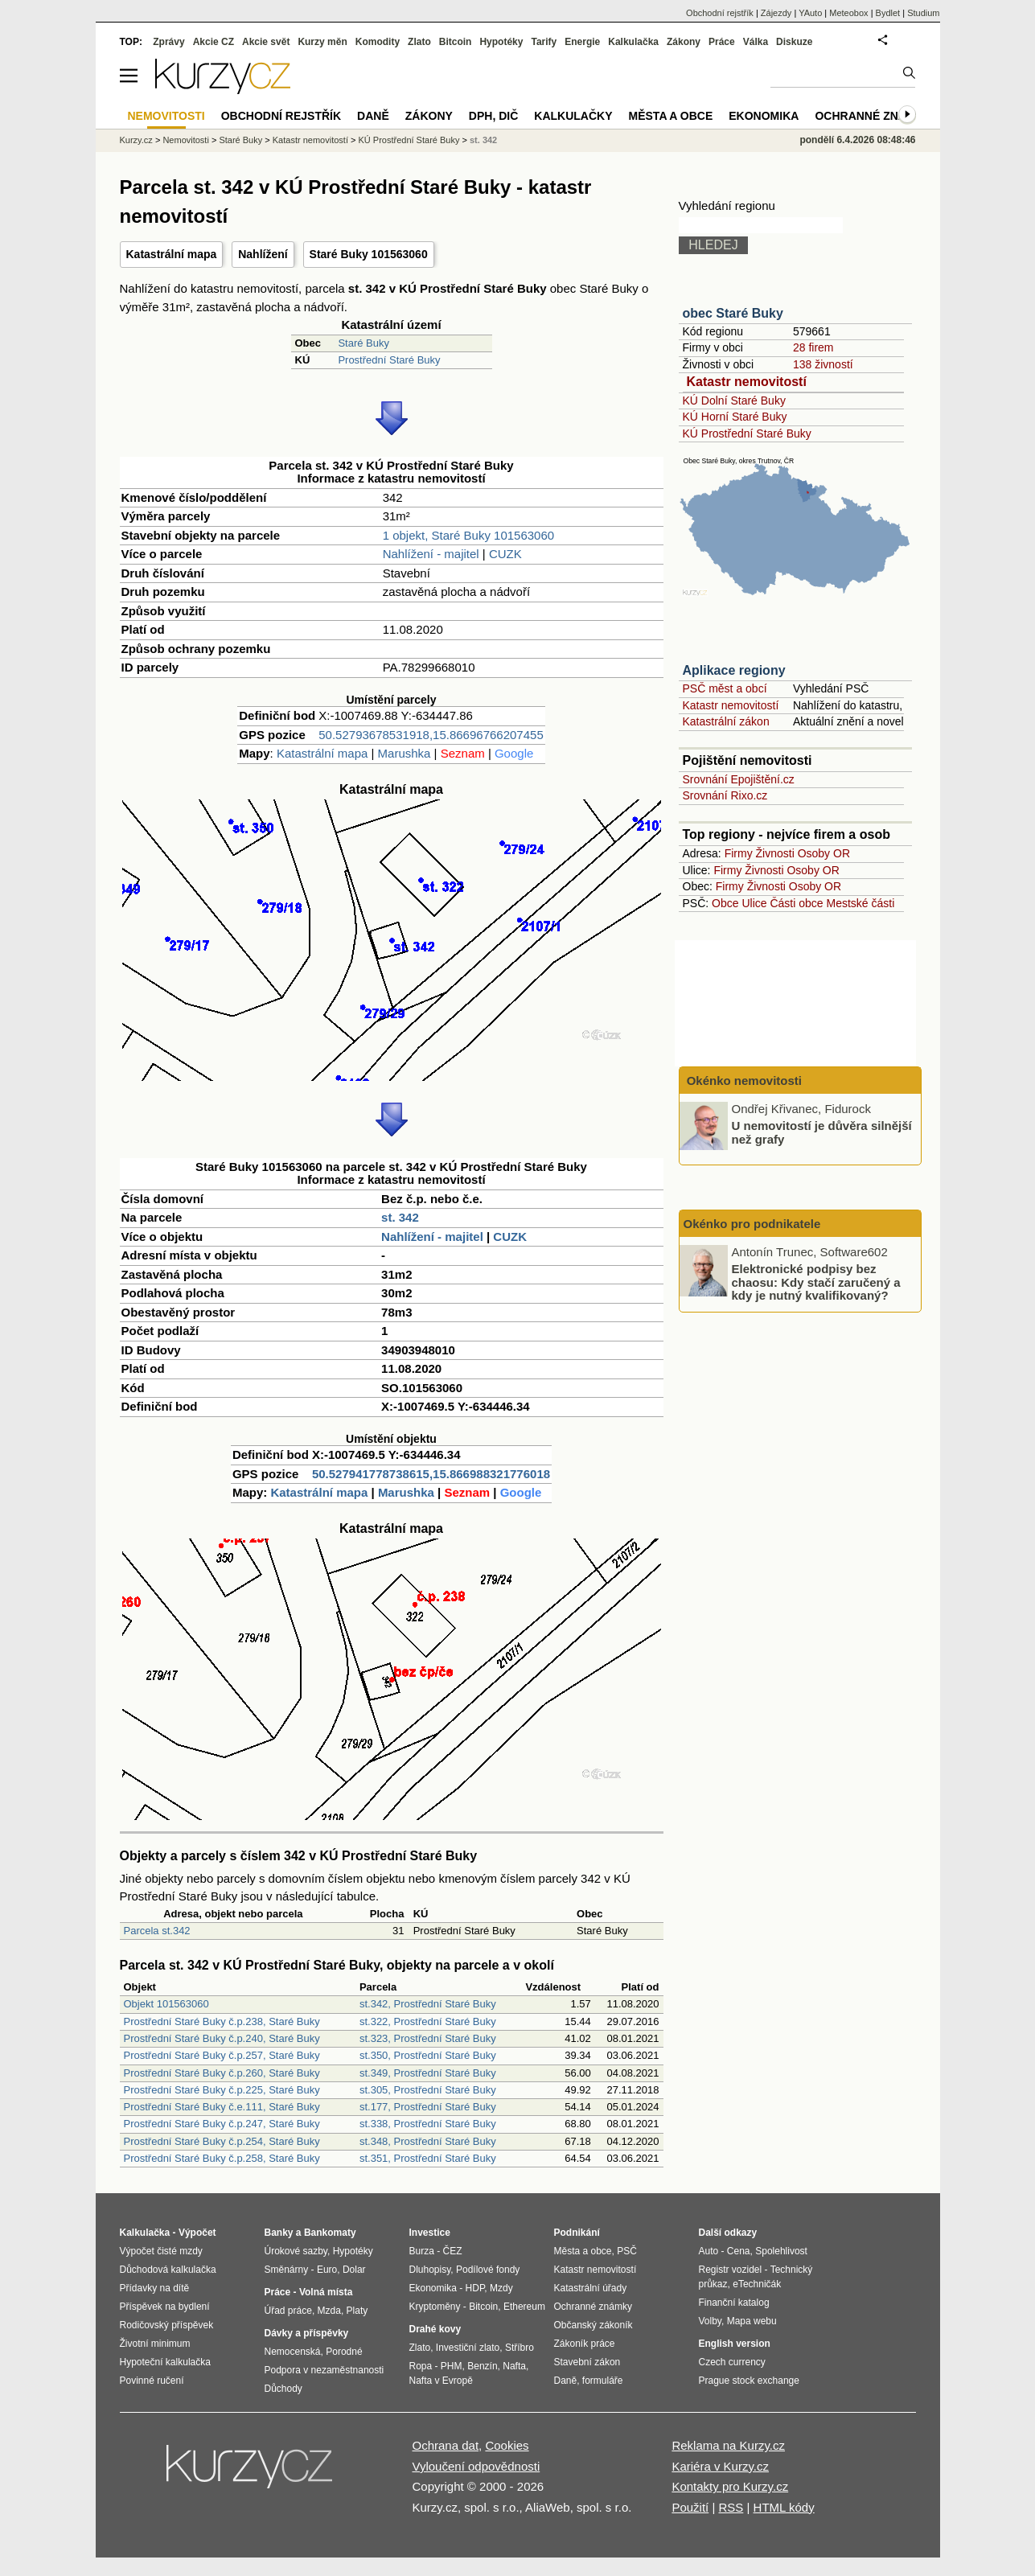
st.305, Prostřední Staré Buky (427, 2090)
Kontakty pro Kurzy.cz (730, 2486)
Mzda (329, 2310)
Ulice (753, 903)
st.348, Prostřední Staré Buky (427, 2141)
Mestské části (861, 903)
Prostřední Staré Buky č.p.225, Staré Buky (222, 2090)
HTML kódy (784, 2507)
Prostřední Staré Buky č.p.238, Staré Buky (222, 2021)
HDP (475, 2288)
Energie (582, 41)
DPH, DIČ (493, 115)
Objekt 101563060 (166, 2004)
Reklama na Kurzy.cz (728, 2445)
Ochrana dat (446, 2445)
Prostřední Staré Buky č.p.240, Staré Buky (222, 2038)
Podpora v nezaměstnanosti (324, 2370)
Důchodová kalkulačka (168, 2269)
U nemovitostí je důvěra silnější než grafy (822, 1132)
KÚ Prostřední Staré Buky (747, 433)
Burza (421, 2251)
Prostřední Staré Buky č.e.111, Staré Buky (222, 2107)
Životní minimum (155, 2343)
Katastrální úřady (590, 2288)
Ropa (421, 2366)
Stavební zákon (587, 2362)
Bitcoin (455, 41)
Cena (738, 2251)
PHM (451, 2366)
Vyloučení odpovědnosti (476, 2466)
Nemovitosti (185, 140)
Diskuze (794, 41)
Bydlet (888, 13)
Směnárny (287, 2269)
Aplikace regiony (734, 670)
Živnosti (775, 853)
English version (734, 2343)
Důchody (283, 2388)
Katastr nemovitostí (747, 381)
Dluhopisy (430, 2269)
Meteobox (848, 13)
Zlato (419, 41)
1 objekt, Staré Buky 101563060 (469, 535)
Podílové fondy (488, 2269)
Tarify (544, 41)
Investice (429, 2232)
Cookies (506, 2445)
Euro (327, 2269)
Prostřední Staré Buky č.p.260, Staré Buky (222, 2073)
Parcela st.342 (157, 1931)
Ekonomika (764, 115)
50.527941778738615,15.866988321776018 (431, 1474)
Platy (357, 2310)
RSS (730, 2507)
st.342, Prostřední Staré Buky (427, 2004)
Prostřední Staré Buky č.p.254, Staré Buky (222, 2141)
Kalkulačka (633, 41)
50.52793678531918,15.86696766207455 (430, 735)
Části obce (796, 903)
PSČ (627, 2251)
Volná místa (325, 2292)
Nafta (514, 2366)
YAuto (810, 13)
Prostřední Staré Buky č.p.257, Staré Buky (222, 2055)
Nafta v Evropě (441, 2380)
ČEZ (452, 2251)
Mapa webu (752, 2321)
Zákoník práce (584, 2343)
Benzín (482, 2366)
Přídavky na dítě (155, 2288)
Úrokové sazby (296, 2251)
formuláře (602, 2380)
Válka (755, 41)
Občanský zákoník (593, 2325)
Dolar (354, 2269)
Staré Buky (363, 343)
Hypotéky (501, 41)
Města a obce (671, 115)
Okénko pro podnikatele (752, 1223)
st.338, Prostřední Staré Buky (427, 2124)
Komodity (377, 41)
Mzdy (501, 2288)
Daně (373, 115)
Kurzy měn (322, 41)
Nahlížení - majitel (431, 554)
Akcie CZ (213, 41)
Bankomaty (330, 2232)
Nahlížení (262, 254)
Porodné (344, 2351)
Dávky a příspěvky (307, 2333)
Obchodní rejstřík (720, 13)
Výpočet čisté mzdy (161, 2251)
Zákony (683, 41)
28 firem (813, 347)
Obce (725, 903)
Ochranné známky (873, 115)
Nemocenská (293, 2351)
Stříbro (519, 2347)
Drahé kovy (435, 2329)
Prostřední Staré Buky (389, 360)
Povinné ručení (152, 2380)
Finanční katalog (734, 2302)
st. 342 (400, 1217)
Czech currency (732, 2362)
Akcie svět (266, 41)
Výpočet (197, 2232)
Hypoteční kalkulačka (165, 2362)
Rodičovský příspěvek (167, 2325)
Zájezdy (776, 13)
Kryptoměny (435, 2306)
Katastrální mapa (171, 254)
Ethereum (524, 2306)
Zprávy (168, 41)
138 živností (823, 364)
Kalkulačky (573, 115)
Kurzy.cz (136, 140)
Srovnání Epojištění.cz (739, 779)
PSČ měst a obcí (725, 688)
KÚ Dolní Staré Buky (734, 400)
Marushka (404, 753)
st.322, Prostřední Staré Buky (427, 2021)
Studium (923, 13)
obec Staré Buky (733, 313)
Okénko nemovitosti (743, 1080)
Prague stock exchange (749, 2380)
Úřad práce (288, 2310)
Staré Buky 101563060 (369, 254)
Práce (721, 41)
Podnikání (577, 2232)
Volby (710, 2321)
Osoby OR (824, 853)
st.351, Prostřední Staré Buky (427, 2158)
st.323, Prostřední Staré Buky (427, 2038)
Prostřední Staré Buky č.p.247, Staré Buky (222, 2124)
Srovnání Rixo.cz (725, 795)
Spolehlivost (781, 2251)
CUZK (505, 554)
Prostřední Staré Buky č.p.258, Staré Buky (222, 2158)
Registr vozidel (730, 2269)
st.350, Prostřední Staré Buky (427, 2055)
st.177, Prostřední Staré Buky (427, 2107)
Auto (709, 2251)
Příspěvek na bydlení (165, 2306)
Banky (279, 2232)
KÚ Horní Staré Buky (735, 416)
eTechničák (757, 2284)
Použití (690, 2507)
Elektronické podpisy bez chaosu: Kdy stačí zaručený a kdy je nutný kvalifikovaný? (816, 1282)
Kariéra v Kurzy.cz (720, 2466)
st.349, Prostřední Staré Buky (427, 2073)
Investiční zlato (467, 2347)
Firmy (739, 853)
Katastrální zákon (726, 721)
